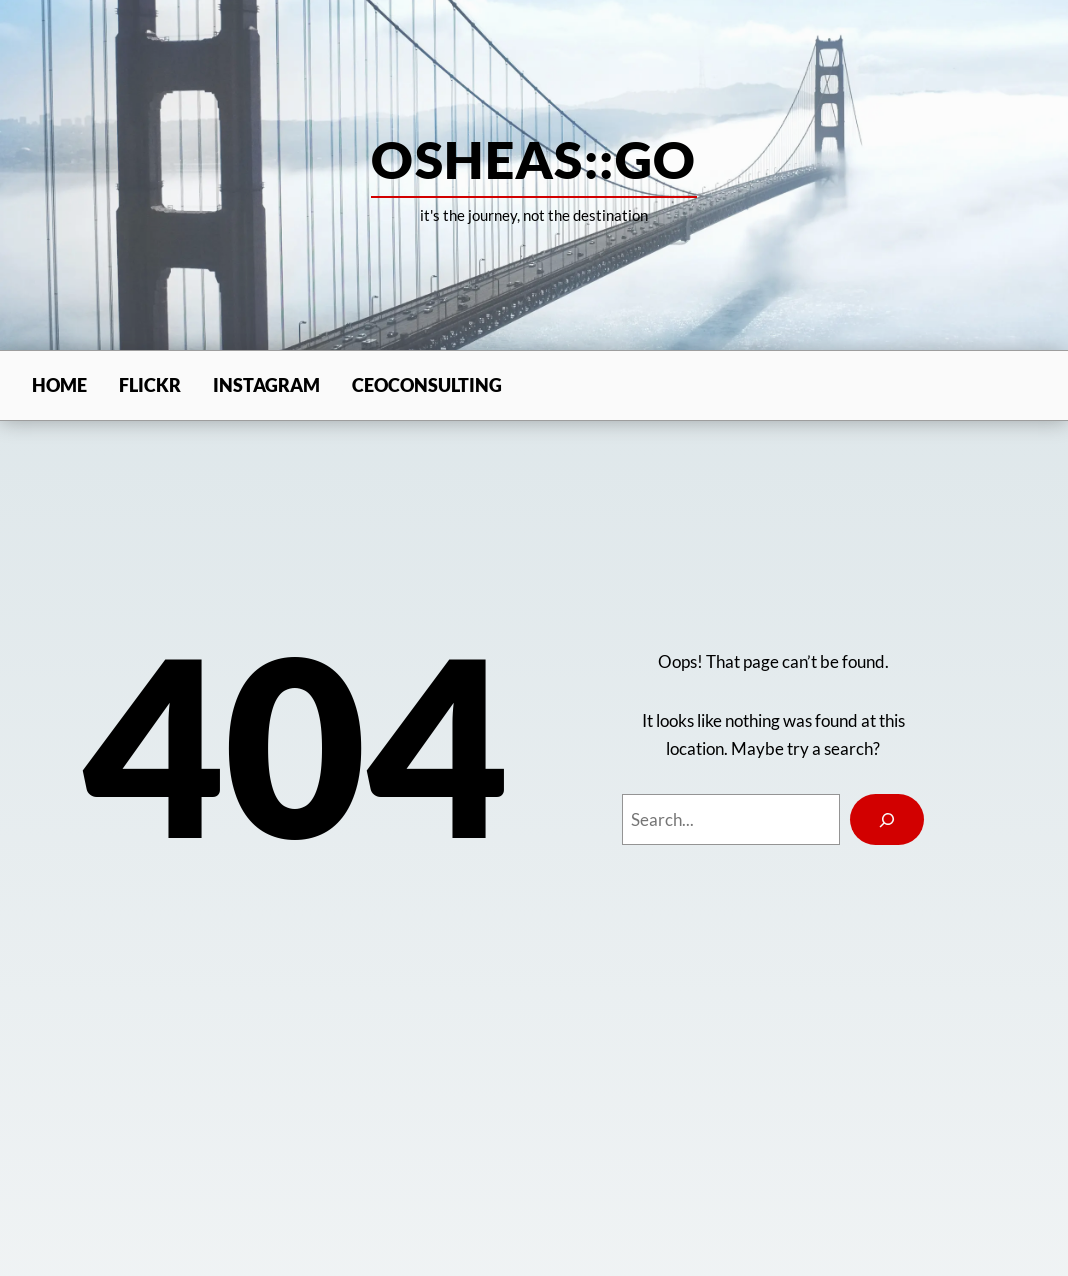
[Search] (887, 819)
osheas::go (533, 159)
